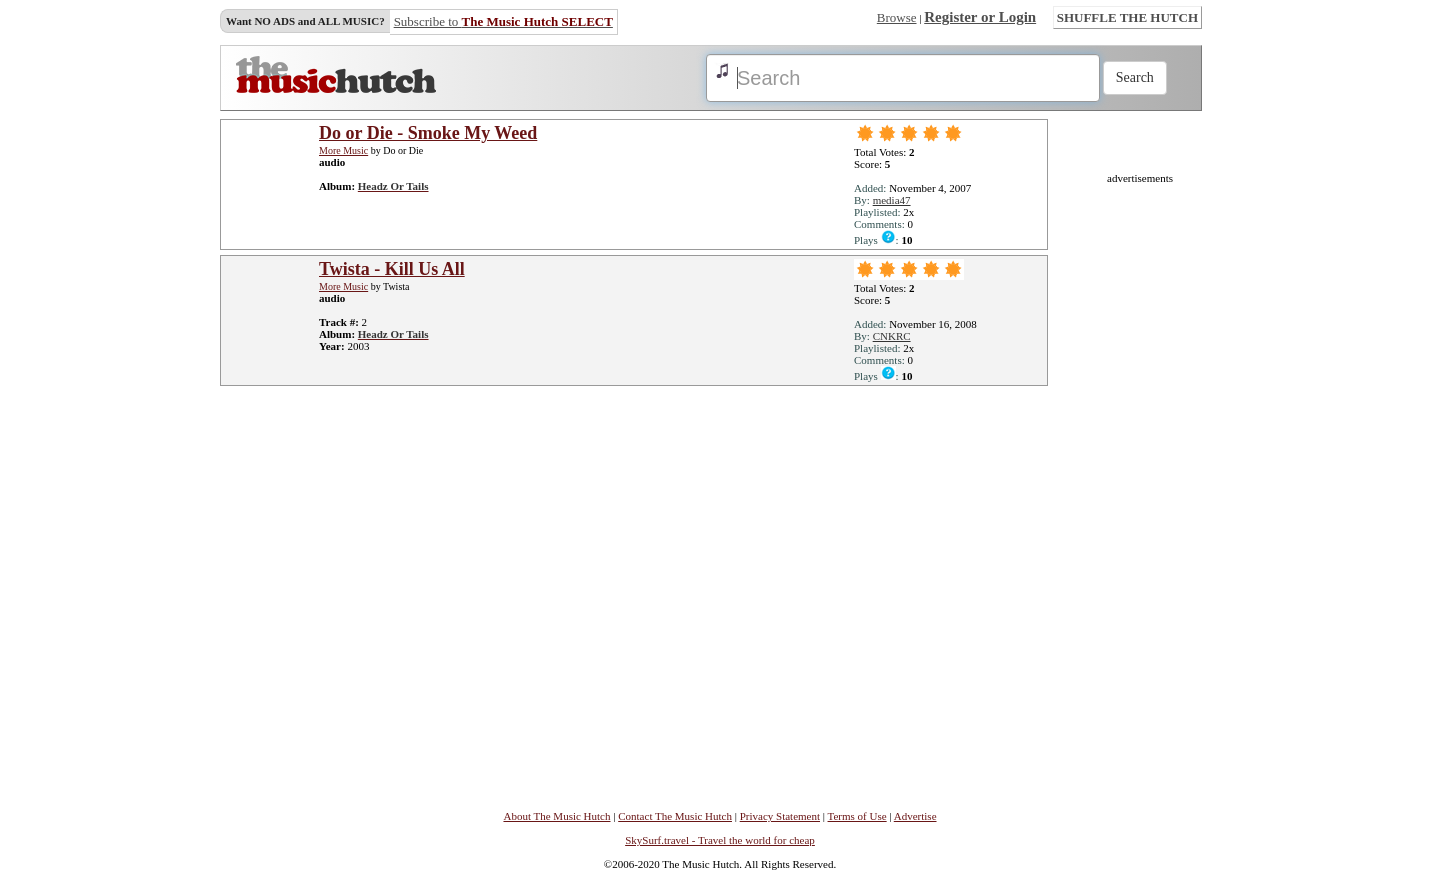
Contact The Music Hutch (675, 816)
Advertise (915, 816)
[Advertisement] (1140, 484)
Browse (897, 17)
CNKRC (892, 336)
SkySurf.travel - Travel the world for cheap (720, 840)
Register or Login (980, 17)
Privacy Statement (780, 816)
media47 (892, 200)
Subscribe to (503, 21)
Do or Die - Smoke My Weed (428, 133)
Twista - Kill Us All (392, 269)
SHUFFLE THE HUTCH (1127, 17)
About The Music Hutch (556, 816)
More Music (343, 150)
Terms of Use (857, 816)
